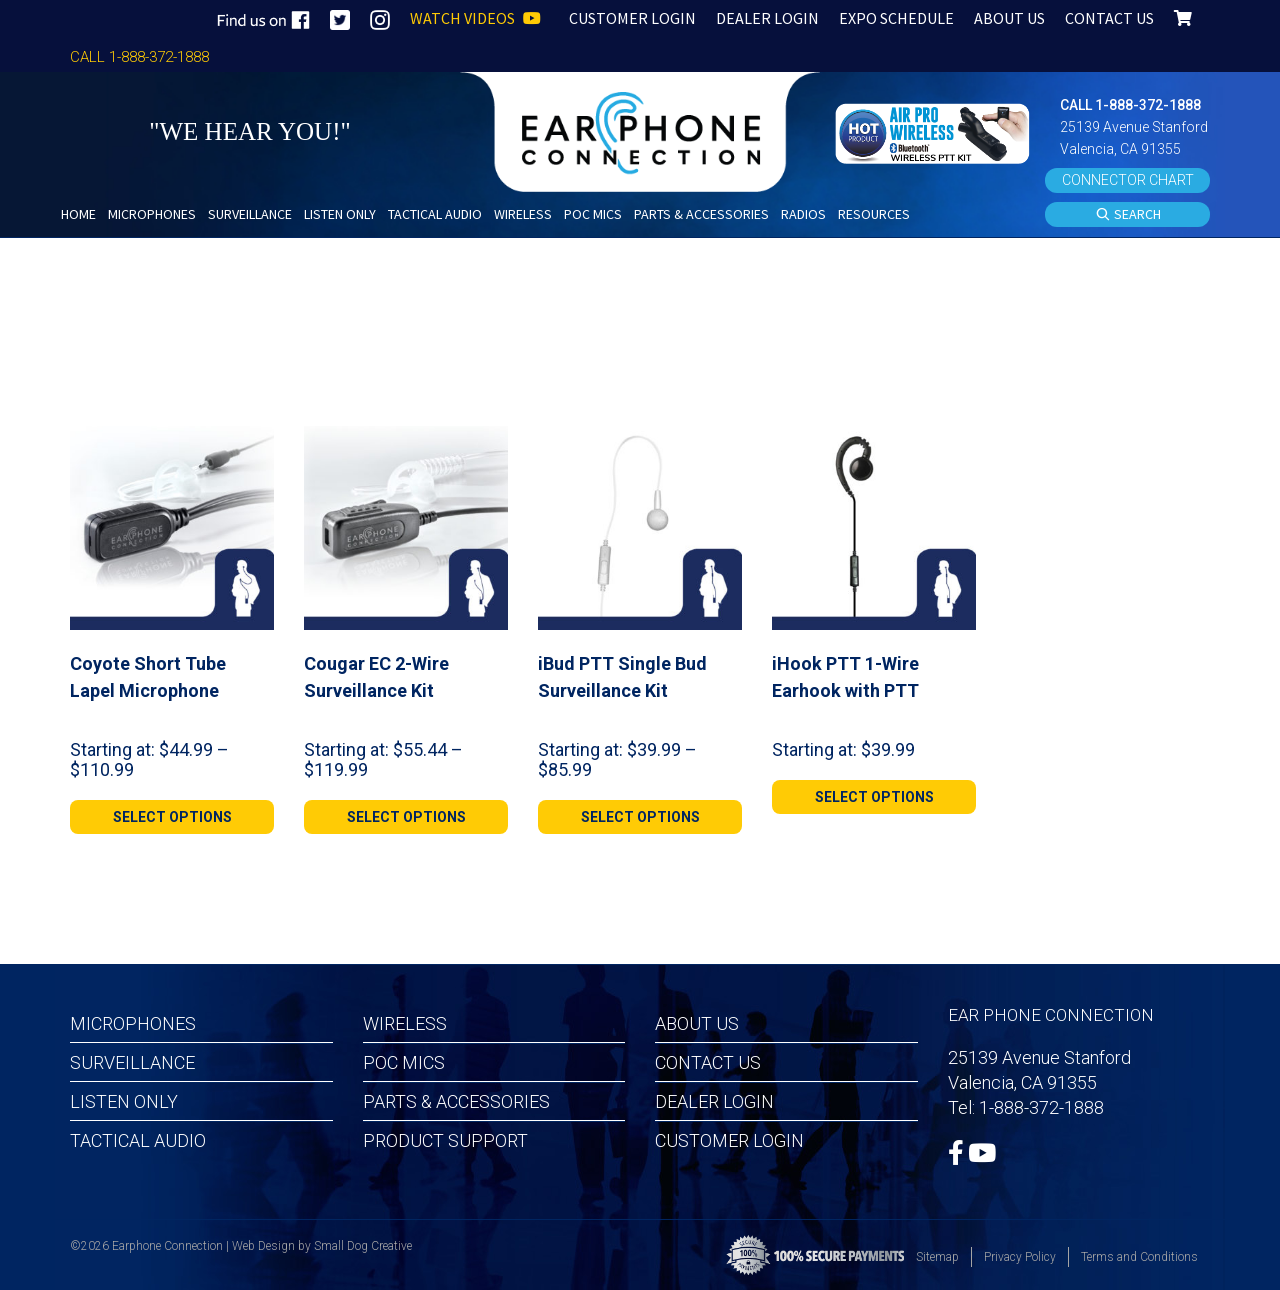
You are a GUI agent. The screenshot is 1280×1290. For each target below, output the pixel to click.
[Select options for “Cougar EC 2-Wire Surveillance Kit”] (406, 817)
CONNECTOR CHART (1128, 180)
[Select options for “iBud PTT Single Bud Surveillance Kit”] (640, 817)
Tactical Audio (138, 1140)
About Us (697, 1023)
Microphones (133, 1023)
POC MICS (404, 1062)
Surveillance (132, 1062)
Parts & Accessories (456, 1101)
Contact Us (708, 1062)
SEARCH (1128, 215)
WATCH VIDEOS (475, 18)
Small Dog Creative (363, 1246)
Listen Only (124, 1101)
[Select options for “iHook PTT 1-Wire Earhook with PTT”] (874, 797)
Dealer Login (714, 1101)
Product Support (445, 1140)
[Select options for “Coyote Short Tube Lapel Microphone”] (172, 817)
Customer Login (729, 1140)
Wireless (405, 1023)
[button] (935, 131)
